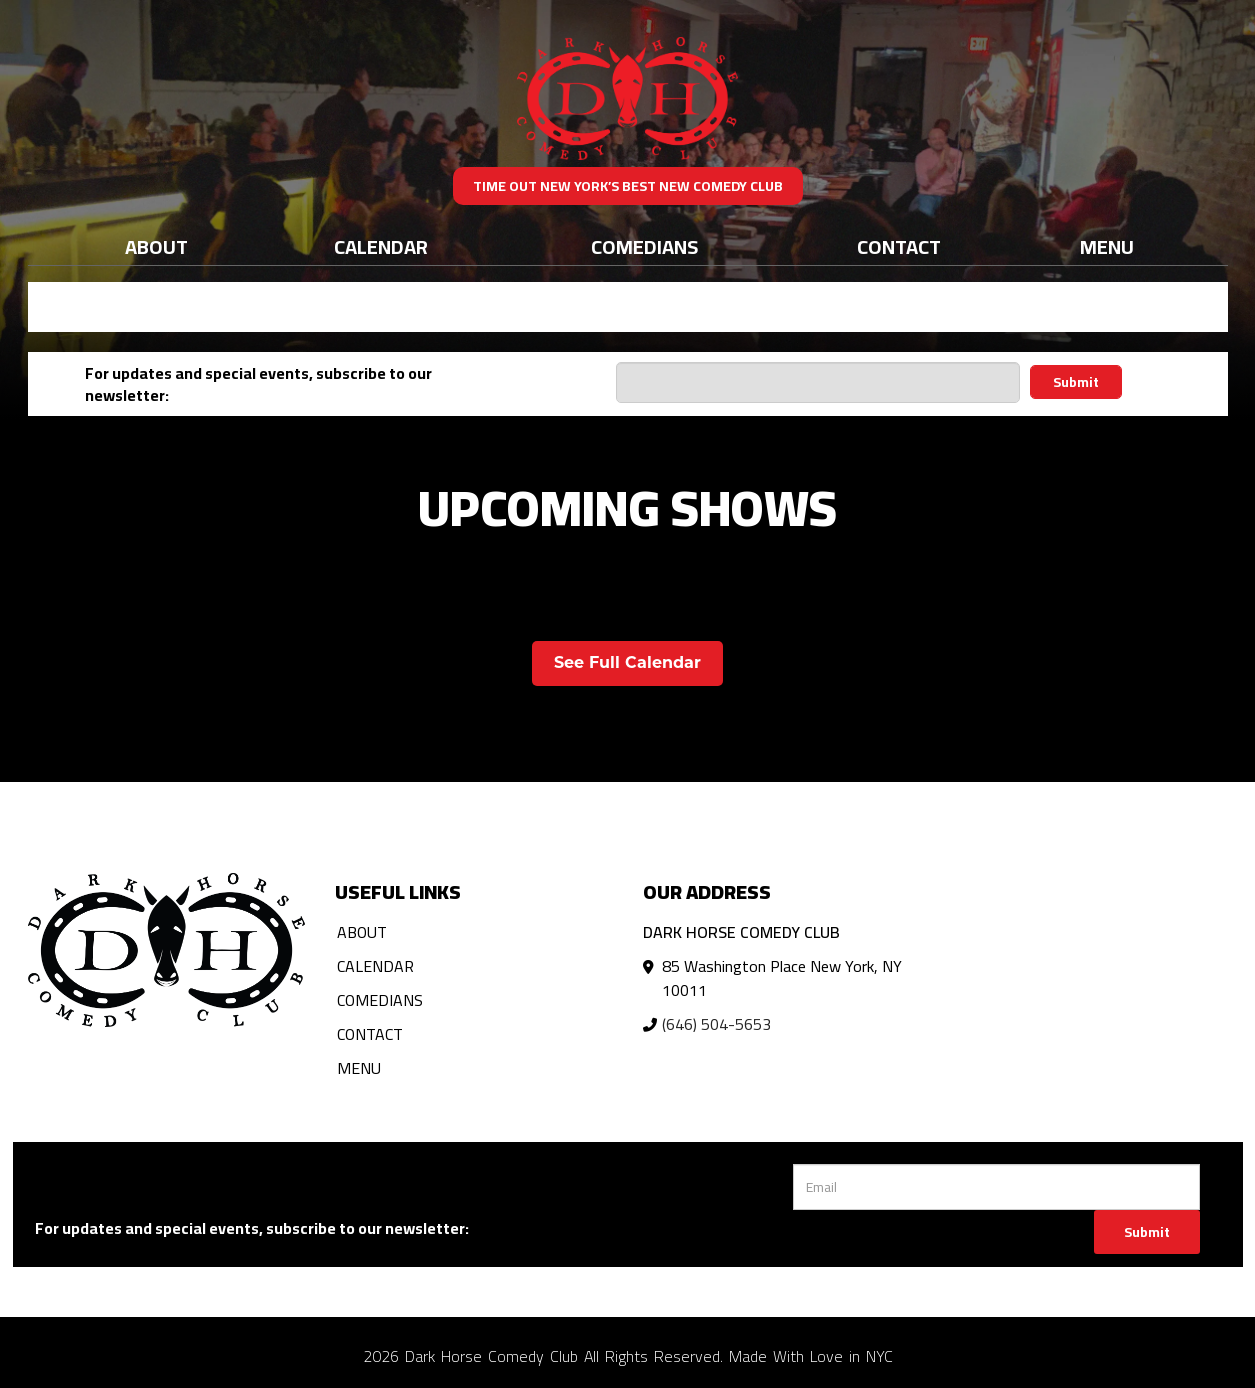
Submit (1076, 382)
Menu (1107, 246)
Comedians (644, 246)
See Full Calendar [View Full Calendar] (627, 662)
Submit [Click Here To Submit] (1147, 1232)
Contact (899, 246)
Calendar (381, 246)
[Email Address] (817, 382)
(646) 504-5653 (716, 1024)
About (156, 246)
